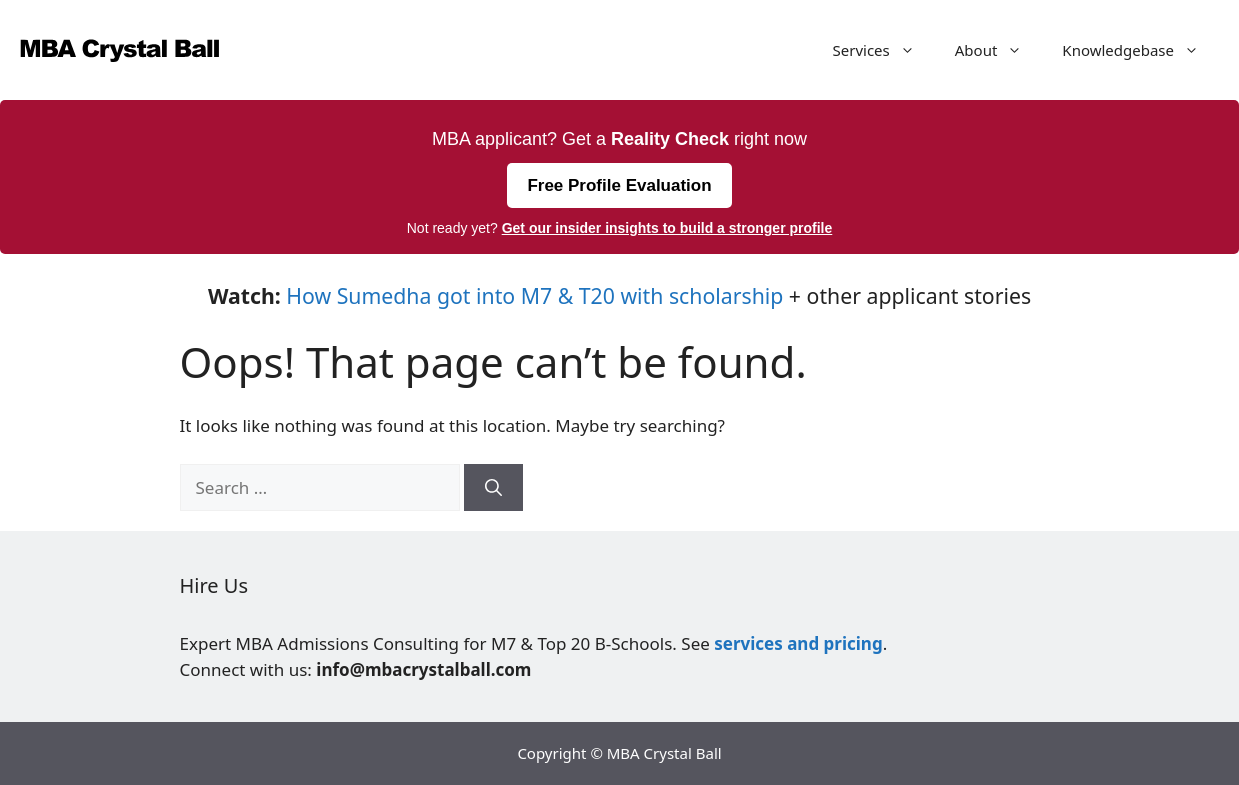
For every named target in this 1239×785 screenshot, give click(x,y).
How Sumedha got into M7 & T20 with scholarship (534, 295)
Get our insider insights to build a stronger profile (667, 228)
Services (884, 50)
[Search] (493, 488)
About (999, 50)
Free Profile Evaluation (619, 185)
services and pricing (798, 643)
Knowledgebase (1140, 50)
